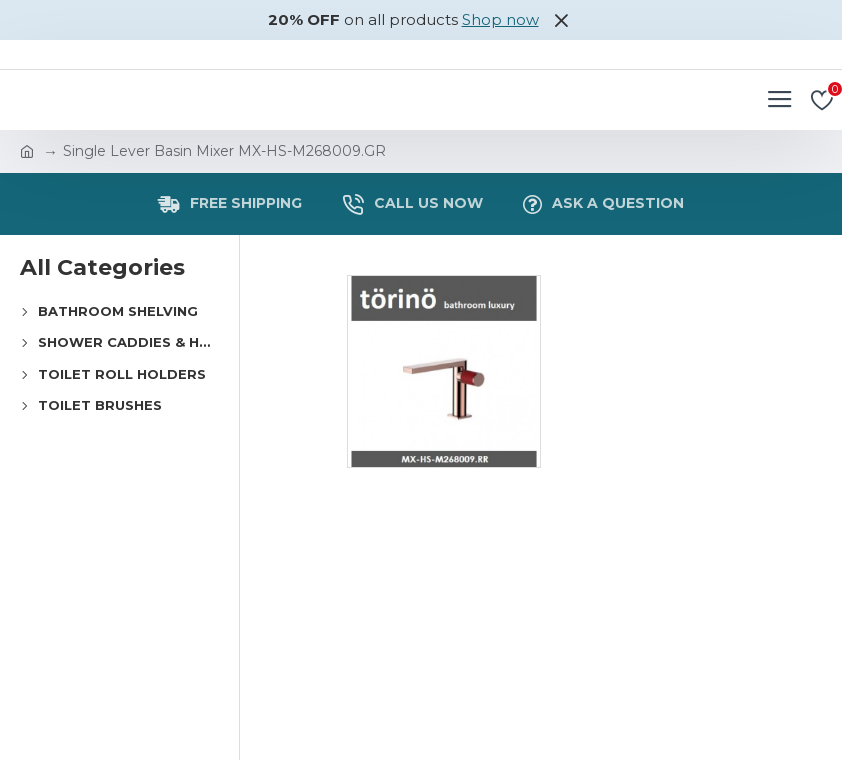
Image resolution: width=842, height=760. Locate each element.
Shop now (500, 19)
